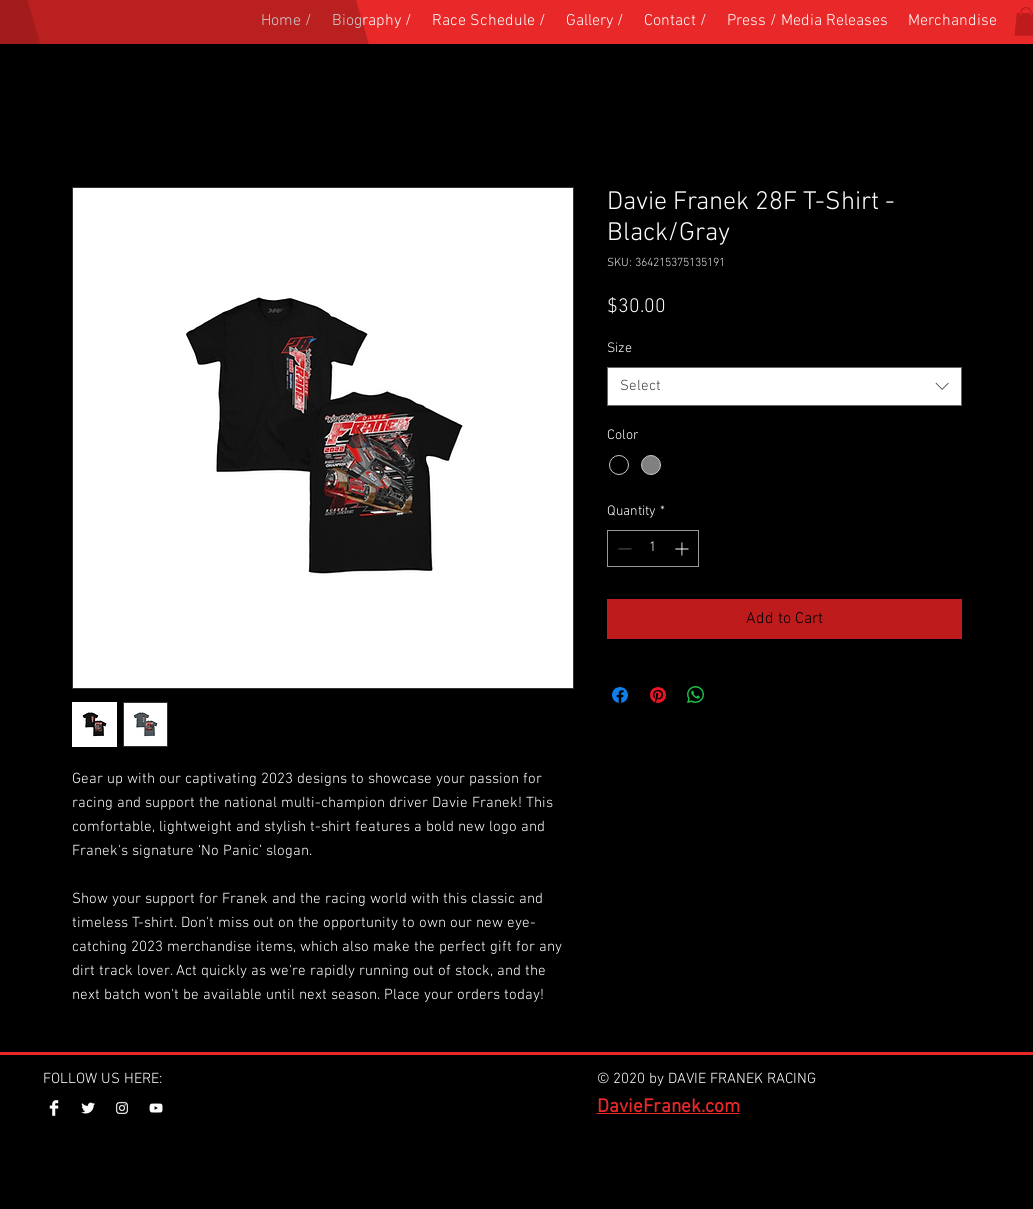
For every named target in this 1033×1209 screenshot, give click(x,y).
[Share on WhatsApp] (696, 695)
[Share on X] (734, 695)
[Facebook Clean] (54, 1108)
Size (619, 348)
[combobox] (784, 386)
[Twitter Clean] (88, 1108)
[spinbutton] (653, 548)
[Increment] (683, 548)
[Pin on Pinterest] (658, 695)
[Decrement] (622, 548)
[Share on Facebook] (620, 695)
